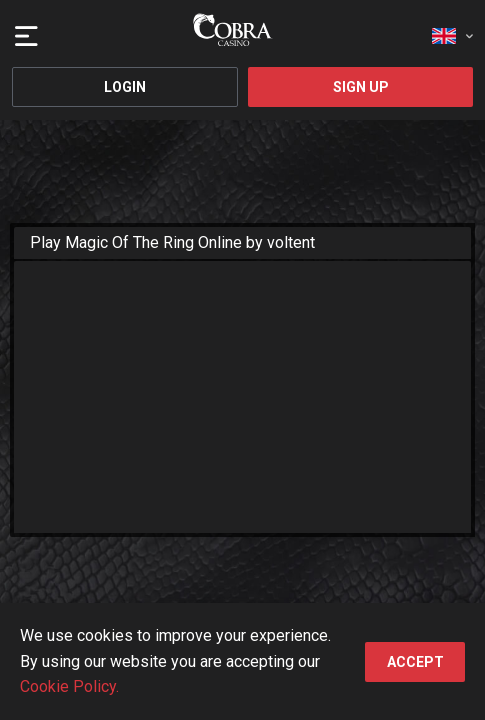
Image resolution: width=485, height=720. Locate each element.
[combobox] (452, 30)
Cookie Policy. (69, 686)
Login (125, 87)
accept (415, 662)
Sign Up (361, 87)
